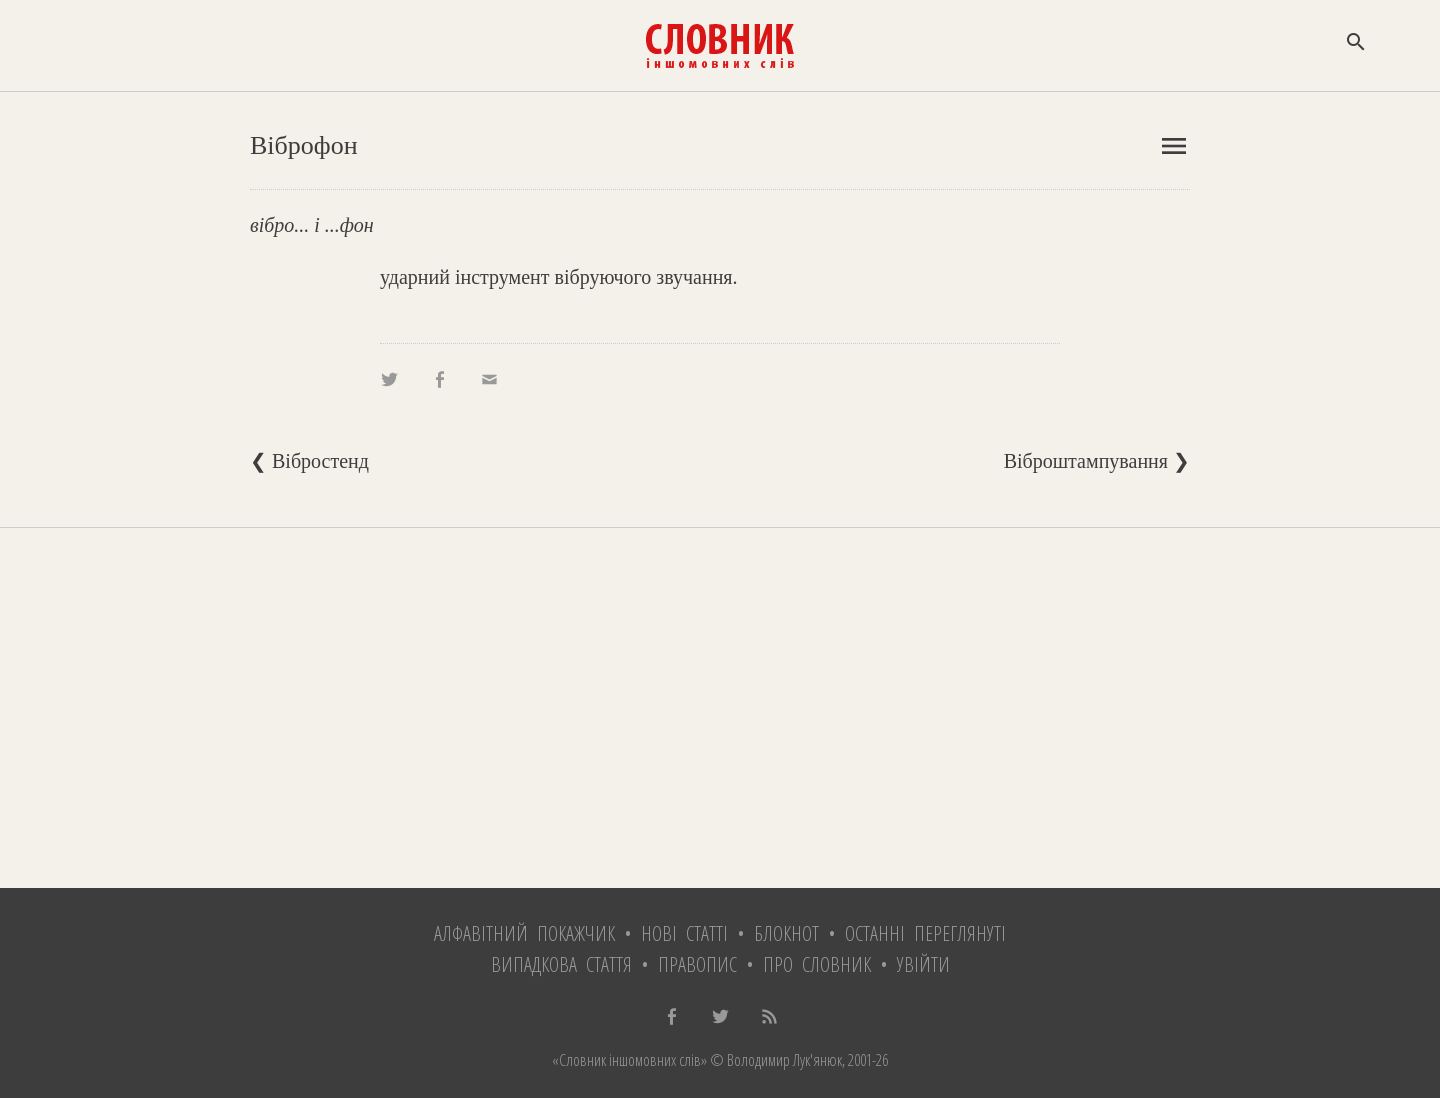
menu (1174, 146)
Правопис (697, 964)
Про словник (817, 964)
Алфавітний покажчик (524, 933)
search (1356, 42)
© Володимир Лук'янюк (774, 1060)
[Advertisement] (720, 708)
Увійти (923, 964)
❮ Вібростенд (309, 461)
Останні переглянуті (925, 933)
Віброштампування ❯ (1097, 461)
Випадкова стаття (561, 964)
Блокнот (786, 933)
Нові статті (684, 933)
